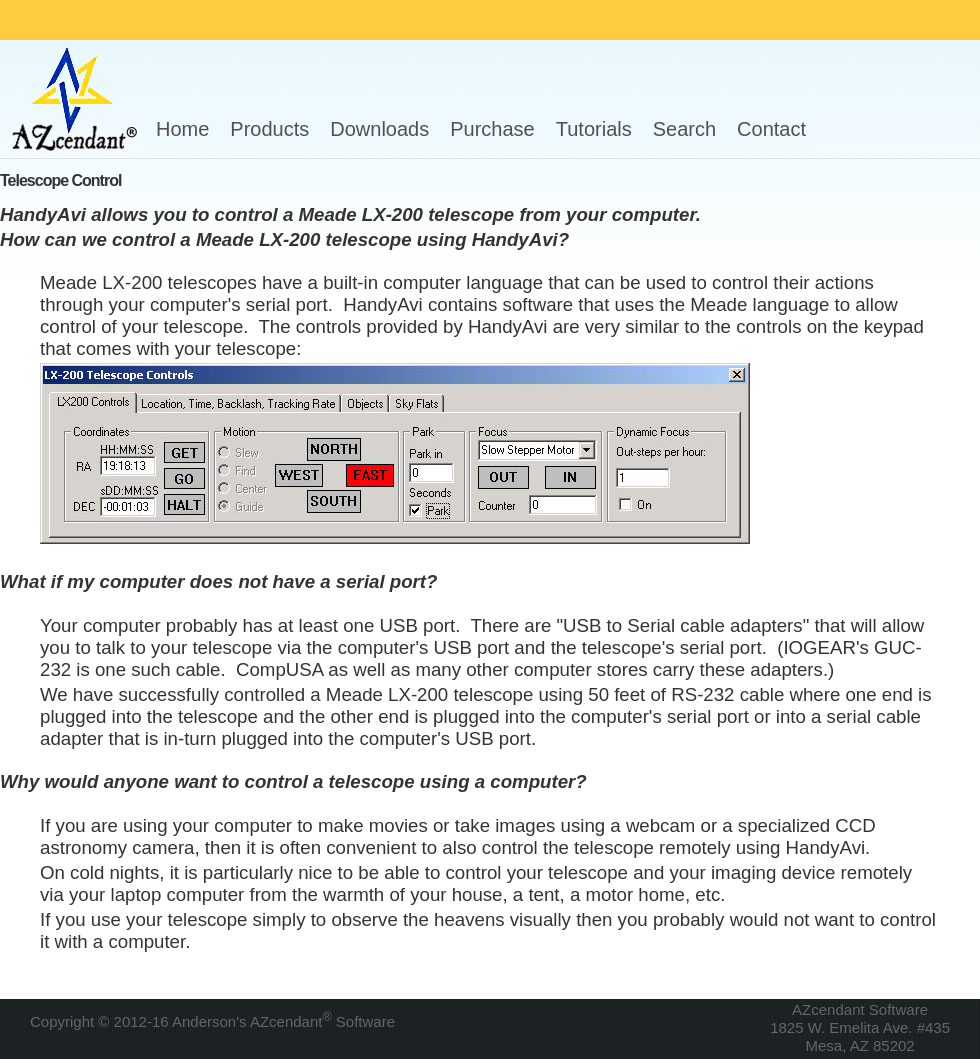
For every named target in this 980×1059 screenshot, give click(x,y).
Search (684, 129)
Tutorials (594, 129)
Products (269, 129)
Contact (771, 129)
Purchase (492, 129)
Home (182, 129)
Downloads (379, 129)
